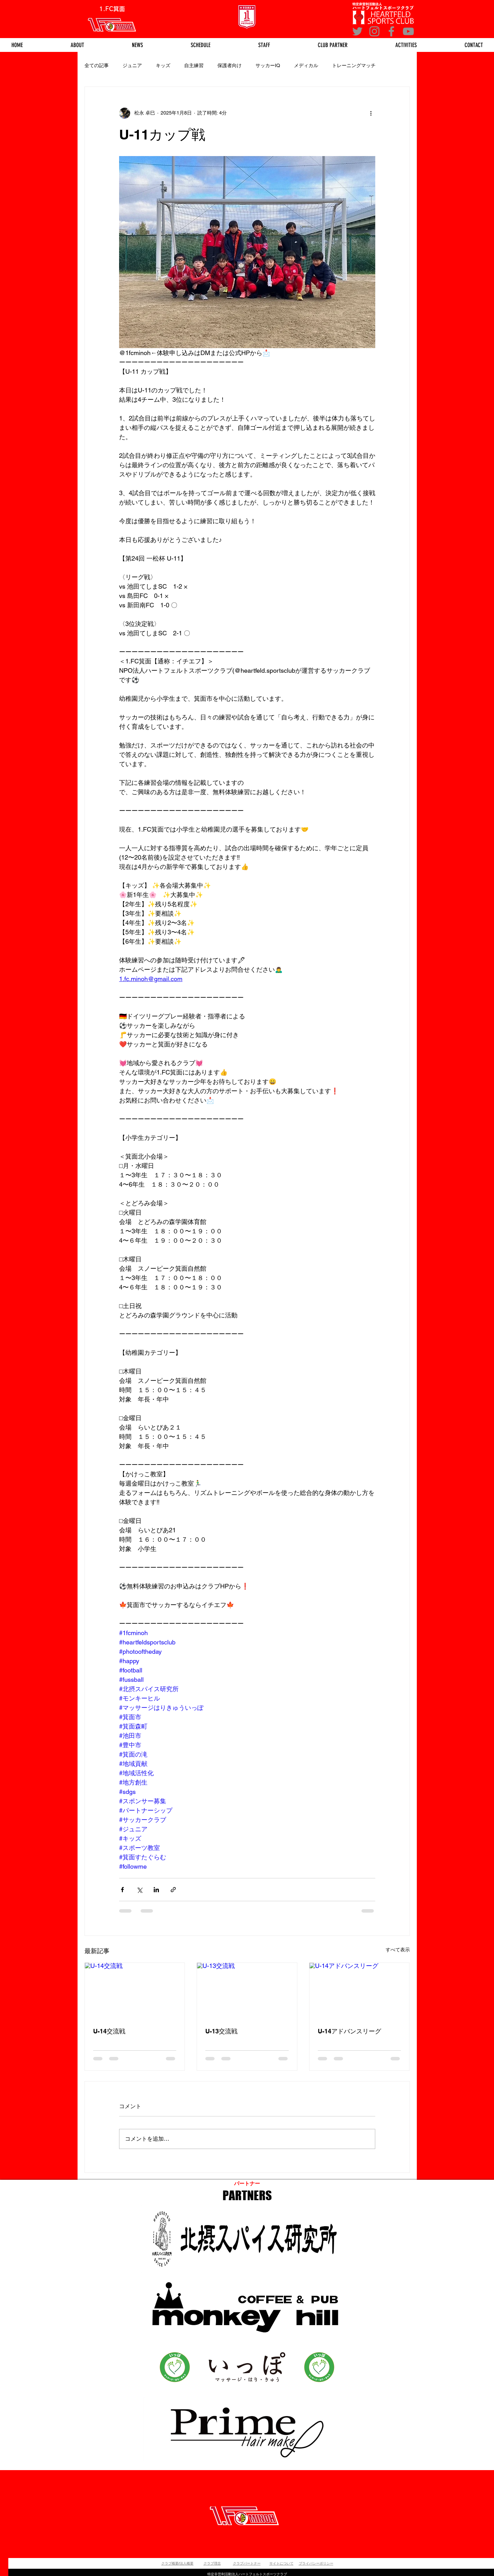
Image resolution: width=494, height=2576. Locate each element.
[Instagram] (374, 31)
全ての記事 (96, 65)
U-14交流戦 (109, 2031)
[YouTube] (408, 31)
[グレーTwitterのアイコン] (357, 31)
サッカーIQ (267, 65)
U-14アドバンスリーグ (349, 2031)
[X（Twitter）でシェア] (139, 1889)
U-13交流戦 (221, 2031)
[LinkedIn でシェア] (156, 1889)
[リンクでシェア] (173, 1889)
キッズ (163, 65)
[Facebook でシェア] (122, 1889)
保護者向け (229, 65)
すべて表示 (398, 1949)
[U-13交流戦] (247, 1991)
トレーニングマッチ (354, 65)
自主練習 (194, 65)
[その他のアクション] (371, 113)
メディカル (306, 65)
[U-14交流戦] (135, 1991)
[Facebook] (391, 31)
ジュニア (132, 65)
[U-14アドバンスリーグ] (359, 1991)
